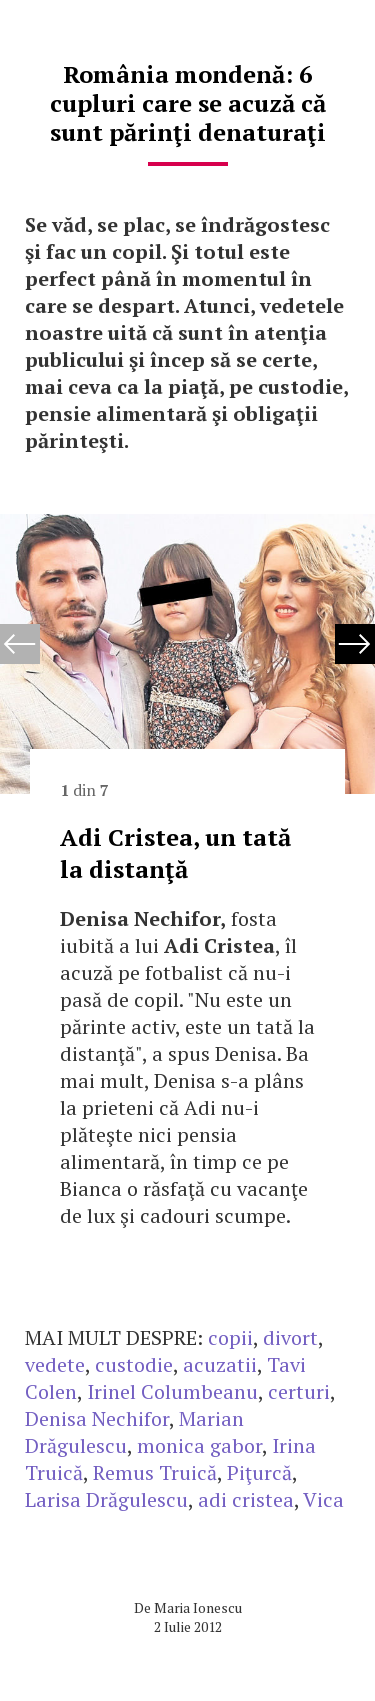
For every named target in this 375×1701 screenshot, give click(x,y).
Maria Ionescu (198, 1607)
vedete (55, 1364)
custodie (134, 1364)
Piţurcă (259, 1472)
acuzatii (220, 1364)
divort (290, 1337)
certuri (299, 1391)
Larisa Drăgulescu (106, 1499)
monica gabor (199, 1445)
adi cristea (246, 1499)
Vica (323, 1499)
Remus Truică (155, 1472)
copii (230, 1337)
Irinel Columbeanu (172, 1391)
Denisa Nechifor (97, 1418)
